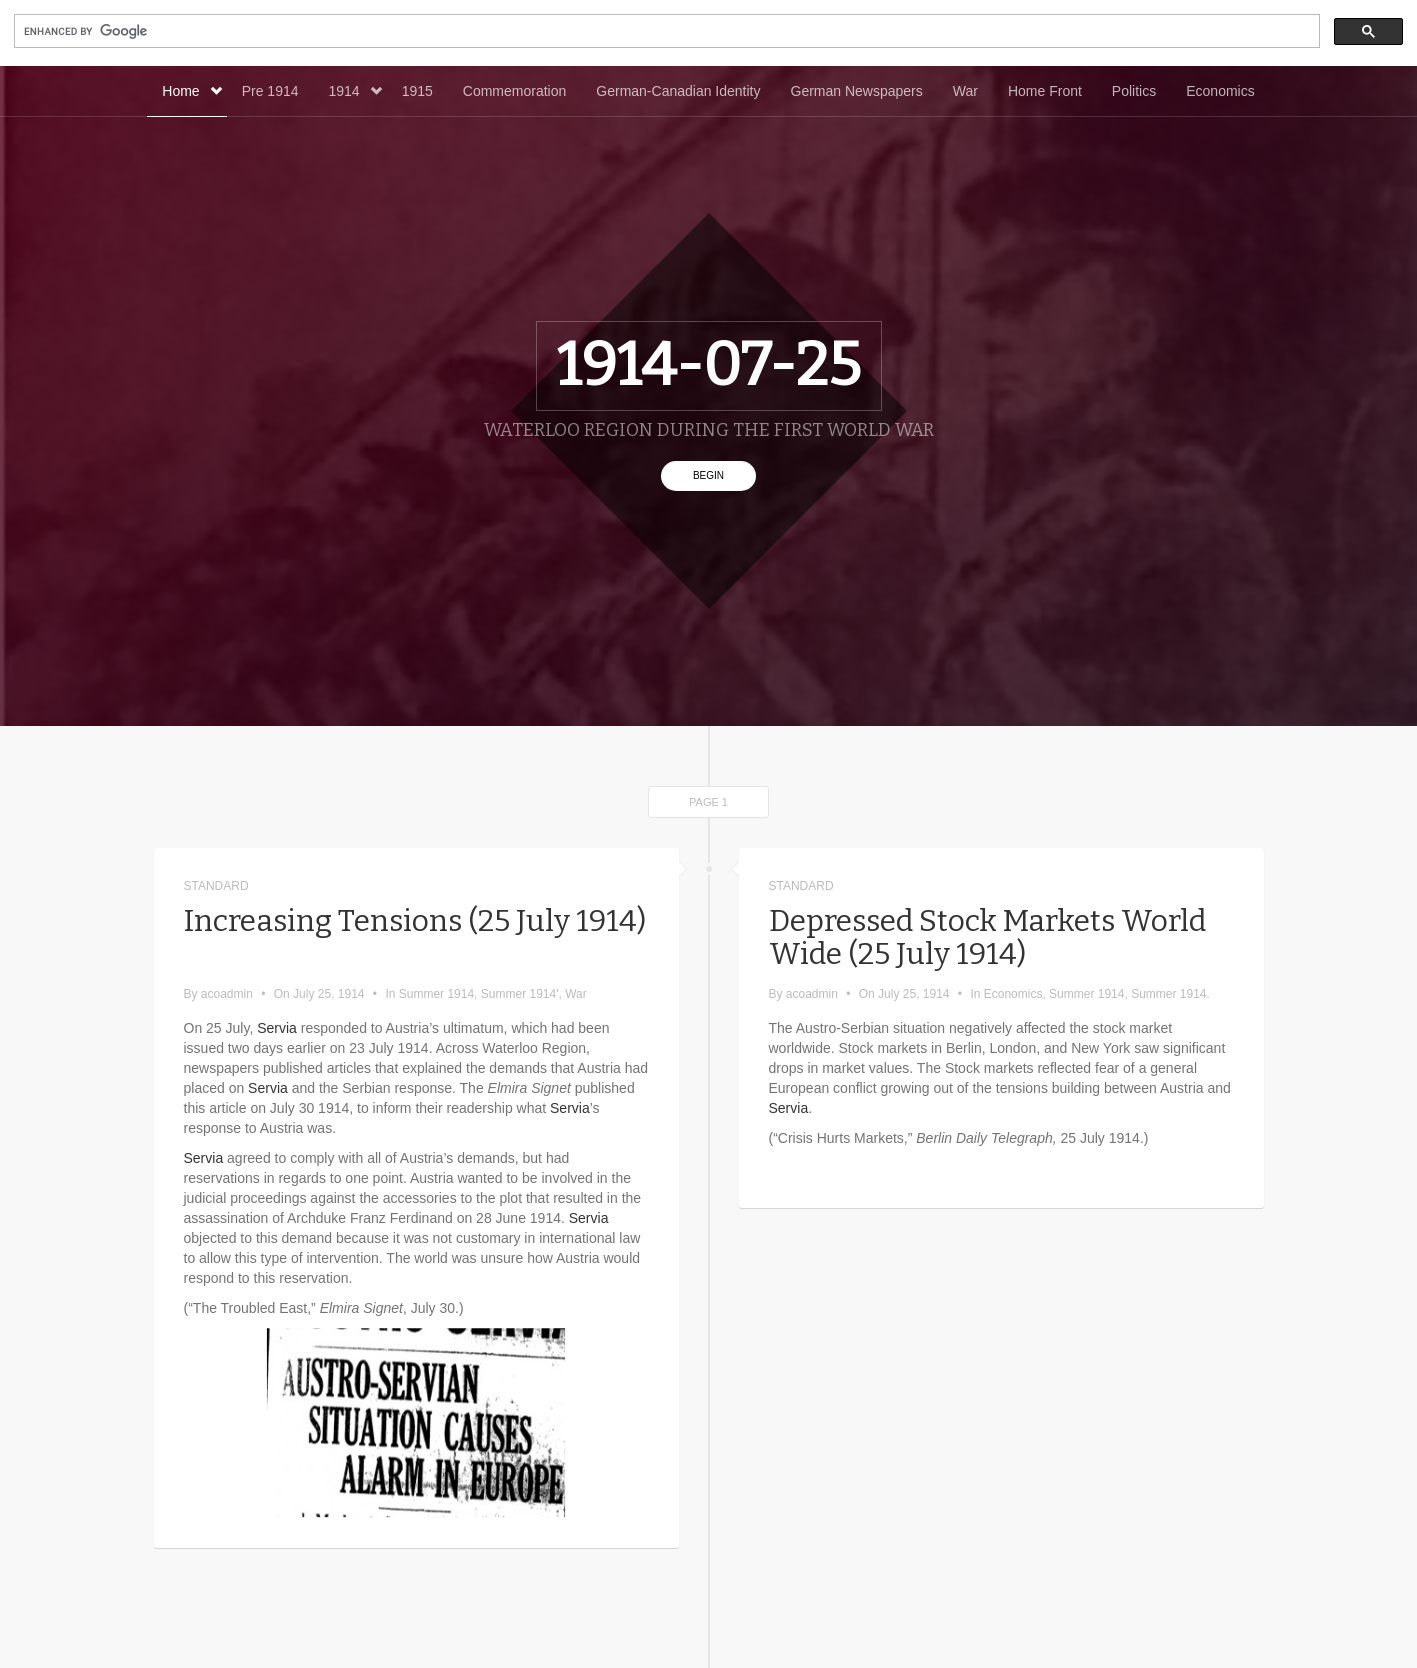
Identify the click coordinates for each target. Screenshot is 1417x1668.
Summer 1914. (1170, 994)
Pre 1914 (270, 91)
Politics (1134, 91)
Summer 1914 (436, 994)
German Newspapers (857, 91)
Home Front (1045, 91)
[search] (665, 31)
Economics (1220, 91)
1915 (417, 91)
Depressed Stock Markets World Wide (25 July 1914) (987, 937)
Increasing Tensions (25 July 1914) (415, 937)
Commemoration (514, 91)
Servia (277, 1028)
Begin (708, 475)
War (965, 91)
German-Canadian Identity (678, 91)
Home (191, 91)
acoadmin (227, 994)
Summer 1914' (520, 994)
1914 (355, 91)
